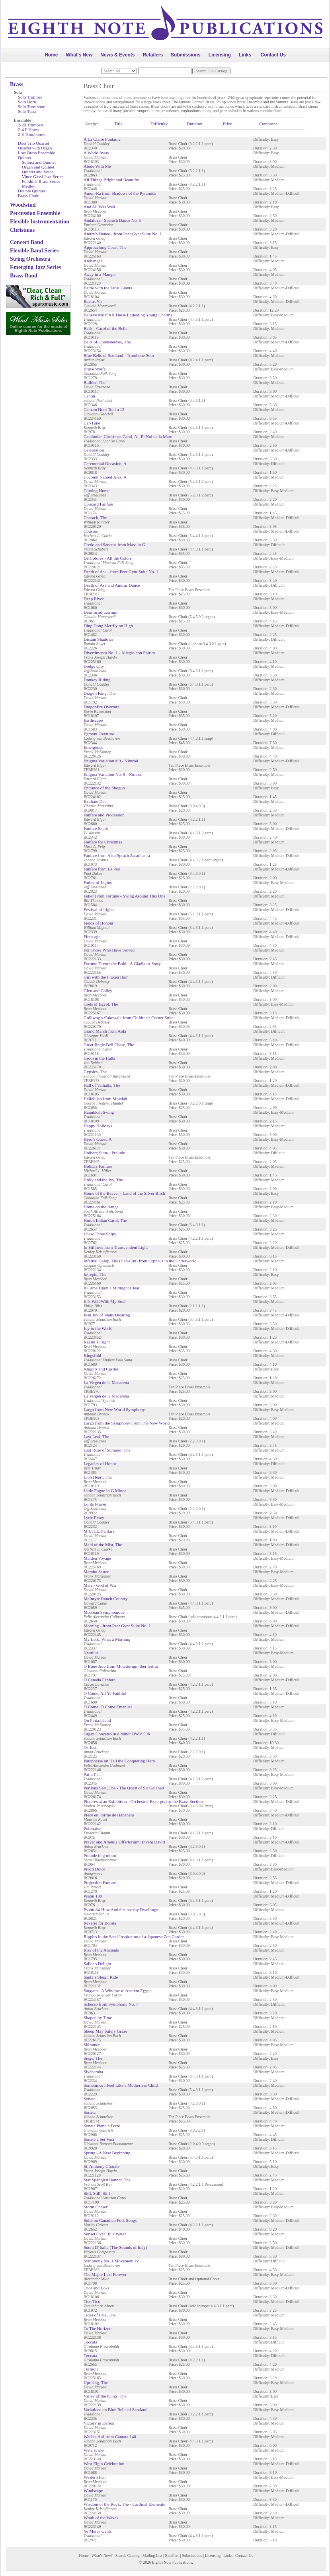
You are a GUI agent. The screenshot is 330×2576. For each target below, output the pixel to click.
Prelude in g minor (100, 1855)
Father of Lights (98, 882)
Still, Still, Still (97, 2193)
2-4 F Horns (28, 129)
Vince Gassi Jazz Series (42, 176)
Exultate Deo (95, 801)
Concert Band (26, 242)
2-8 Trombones (31, 134)
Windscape (93, 2490)
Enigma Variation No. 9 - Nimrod (113, 774)
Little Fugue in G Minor (105, 1490)
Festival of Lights (99, 909)
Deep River (93, 598)
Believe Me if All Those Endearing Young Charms (128, 314)
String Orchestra (30, 259)
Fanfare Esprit (96, 828)
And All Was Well (99, 206)
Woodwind (23, 205)
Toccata (90, 2342)
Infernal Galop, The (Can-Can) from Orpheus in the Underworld (140, 1260)
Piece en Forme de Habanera (109, 1814)
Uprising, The (96, 2382)
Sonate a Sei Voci (99, 2139)
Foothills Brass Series (41, 181)
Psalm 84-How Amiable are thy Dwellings (121, 1909)
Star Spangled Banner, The (107, 2179)
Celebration (94, 450)
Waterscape (93, 2450)
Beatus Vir (93, 301)
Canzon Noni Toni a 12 (104, 409)
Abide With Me (97, 166)
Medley (28, 186)
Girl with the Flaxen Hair (106, 977)
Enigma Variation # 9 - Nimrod (111, 760)
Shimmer (92, 2044)
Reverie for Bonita (100, 1923)
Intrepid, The (95, 1274)
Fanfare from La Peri (102, 868)
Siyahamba (93, 2071)
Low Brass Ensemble (36, 152)
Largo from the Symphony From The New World (127, 1423)
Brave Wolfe (94, 368)
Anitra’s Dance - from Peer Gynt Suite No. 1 (123, 233)
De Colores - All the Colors (108, 558)
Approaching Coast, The (105, 247)
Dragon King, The (99, 693)
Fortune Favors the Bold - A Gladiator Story (122, 963)
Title (118, 123)
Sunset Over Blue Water (105, 2233)
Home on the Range (101, 1206)
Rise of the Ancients (101, 1950)
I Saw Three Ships (100, 1233)
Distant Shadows (98, 639)
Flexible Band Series (34, 251)
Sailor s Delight (97, 1963)
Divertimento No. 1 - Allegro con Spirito (119, 652)
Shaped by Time (98, 2017)
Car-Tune (92, 423)
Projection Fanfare (100, 1882)
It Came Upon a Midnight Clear (111, 1287)
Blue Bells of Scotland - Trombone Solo (119, 355)
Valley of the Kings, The (105, 2396)
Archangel (93, 260)
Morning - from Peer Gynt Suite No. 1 (117, 1625)
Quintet (24, 157)
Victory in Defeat (99, 2423)
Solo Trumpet (30, 97)
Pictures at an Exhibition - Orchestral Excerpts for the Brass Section (143, 1801)
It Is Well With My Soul (105, 1301)
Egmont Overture (99, 733)
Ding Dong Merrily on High (108, 625)
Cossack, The (95, 517)
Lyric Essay (94, 1517)
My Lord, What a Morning (107, 1639)
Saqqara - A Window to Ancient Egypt (117, 1990)
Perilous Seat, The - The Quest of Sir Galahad (124, 1787)
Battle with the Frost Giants (108, 287)
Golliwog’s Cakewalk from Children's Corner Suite (129, 1017)
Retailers (153, 55)
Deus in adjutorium (100, 612)
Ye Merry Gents (97, 2531)
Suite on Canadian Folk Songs (110, 2220)
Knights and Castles (101, 1369)
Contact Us (273, 55)
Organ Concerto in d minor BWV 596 (117, 1733)
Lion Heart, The (97, 1477)
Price (227, 123)
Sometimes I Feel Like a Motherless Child (121, 2085)
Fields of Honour (98, 923)
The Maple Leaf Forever (105, 2274)
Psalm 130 (93, 1896)
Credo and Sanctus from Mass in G (114, 544)
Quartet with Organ (35, 147)
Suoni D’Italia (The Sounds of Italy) (115, 2247)
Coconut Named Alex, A (105, 477)
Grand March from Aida (105, 1031)
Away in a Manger (100, 274)
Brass (16, 84)
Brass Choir (28, 195)
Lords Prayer (95, 1504)
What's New (79, 55)
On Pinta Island (97, 1720)
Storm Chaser (95, 2206)
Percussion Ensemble (35, 213)
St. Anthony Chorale (101, 2166)
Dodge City (94, 666)
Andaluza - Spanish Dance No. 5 (112, 220)
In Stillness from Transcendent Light (116, 1247)
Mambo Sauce (96, 1571)
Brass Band (23, 276)
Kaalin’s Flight (97, 1341)
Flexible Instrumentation (39, 222)
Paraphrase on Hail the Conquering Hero (119, 1760)
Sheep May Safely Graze (105, 2031)
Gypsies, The (95, 1071)
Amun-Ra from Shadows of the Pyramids (120, 193)
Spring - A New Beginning (107, 2152)
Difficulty (159, 123)
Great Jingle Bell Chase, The (109, 1044)
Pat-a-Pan (92, 1774)
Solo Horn (27, 101)
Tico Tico (92, 2301)
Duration (194, 123)
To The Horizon (97, 2328)
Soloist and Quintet (39, 162)
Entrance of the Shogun (104, 787)
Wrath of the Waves (101, 2517)
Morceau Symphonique (104, 1612)
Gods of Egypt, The (101, 1004)
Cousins (91, 531)
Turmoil (91, 2369)
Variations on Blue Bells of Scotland (115, 2409)
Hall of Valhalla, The (102, 1085)
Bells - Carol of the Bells (105, 328)
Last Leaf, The (96, 1436)
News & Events (117, 55)
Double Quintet (31, 190)
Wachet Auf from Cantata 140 (110, 2436)
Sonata (90, 2098)
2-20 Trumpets (31, 124)
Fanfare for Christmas (103, 841)
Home (51, 55)
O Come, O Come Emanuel (108, 1706)
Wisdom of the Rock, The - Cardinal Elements (124, 2504)
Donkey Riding (97, 679)
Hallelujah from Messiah (105, 1098)
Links (245, 55)
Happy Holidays (98, 1125)
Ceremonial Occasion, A (105, 463)
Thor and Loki (96, 2287)
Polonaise (92, 1828)
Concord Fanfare (98, 504)
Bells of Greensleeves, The (107, 341)
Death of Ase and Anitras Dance (112, 585)
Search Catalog (127, 2555)
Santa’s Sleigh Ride (101, 1977)
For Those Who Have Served (109, 950)
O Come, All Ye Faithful (105, 1693)
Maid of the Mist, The (103, 1544)
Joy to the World (98, 1328)
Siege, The (93, 2058)
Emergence (93, 747)
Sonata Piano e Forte (102, 2125)
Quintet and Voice (37, 171)
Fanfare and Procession (104, 814)
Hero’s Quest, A (98, 1139)
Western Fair (95, 2477)
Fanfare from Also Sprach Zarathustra (117, 855)
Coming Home (96, 490)
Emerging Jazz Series (35, 267)
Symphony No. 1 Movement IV (111, 2260)
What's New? (102, 2555)
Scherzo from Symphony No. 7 (111, 2004)
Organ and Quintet (38, 167)
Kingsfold (92, 1355)
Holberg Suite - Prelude (104, 1152)
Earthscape (93, 720)
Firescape (92, 936)
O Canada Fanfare (99, 1679)
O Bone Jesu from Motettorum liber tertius (121, 1666)
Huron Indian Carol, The (105, 1220)
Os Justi (91, 1747)
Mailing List (152, 2555)
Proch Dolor (94, 1869)
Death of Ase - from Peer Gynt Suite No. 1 (121, 571)
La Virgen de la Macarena (106, 1382)
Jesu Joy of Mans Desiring (107, 1314)
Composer (268, 123)
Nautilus (91, 1652)
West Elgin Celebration (104, 2463)
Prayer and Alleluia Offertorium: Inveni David (124, 1841)
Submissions (186, 55)
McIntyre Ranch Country (106, 1598)
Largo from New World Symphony (114, 1409)
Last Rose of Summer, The (107, 1450)
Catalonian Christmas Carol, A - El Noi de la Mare (128, 436)
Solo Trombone (31, 106)
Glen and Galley (98, 990)
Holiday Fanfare (98, 1166)
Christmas (22, 230)
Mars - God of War (100, 1585)
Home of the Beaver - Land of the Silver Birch (124, 1193)
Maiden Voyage (97, 1558)
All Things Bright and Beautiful (111, 179)
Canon (89, 395)
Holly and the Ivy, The (103, 1179)
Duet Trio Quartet (33, 143)
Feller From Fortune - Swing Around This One (124, 896)
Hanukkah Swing (99, 1112)
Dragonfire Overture (101, 706)
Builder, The (94, 382)
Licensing (220, 55)
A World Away (96, 152)
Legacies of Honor (100, 1463)
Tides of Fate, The (99, 2314)
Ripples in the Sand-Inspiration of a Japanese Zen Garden (134, 1936)
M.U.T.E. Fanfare (99, 1531)
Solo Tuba (27, 111)
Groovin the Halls (99, 1058)
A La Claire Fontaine (102, 139)
